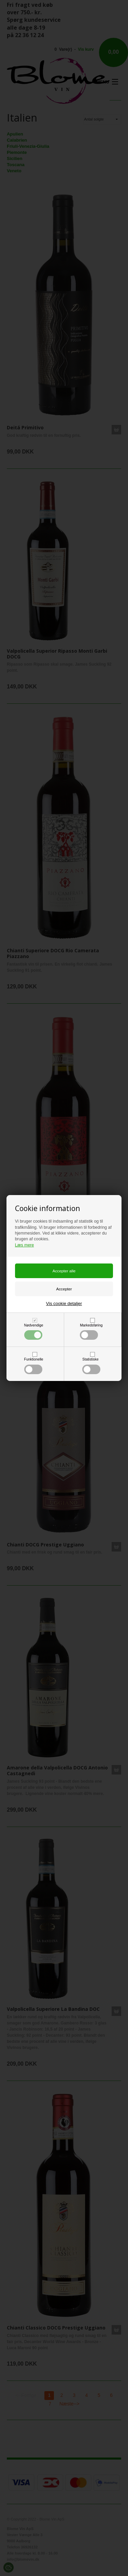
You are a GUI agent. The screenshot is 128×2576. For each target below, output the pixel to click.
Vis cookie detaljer (64, 1303)
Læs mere (24, 1245)
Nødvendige (33, 1331)
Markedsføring (91, 1331)
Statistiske (91, 1365)
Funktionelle (33, 1365)
